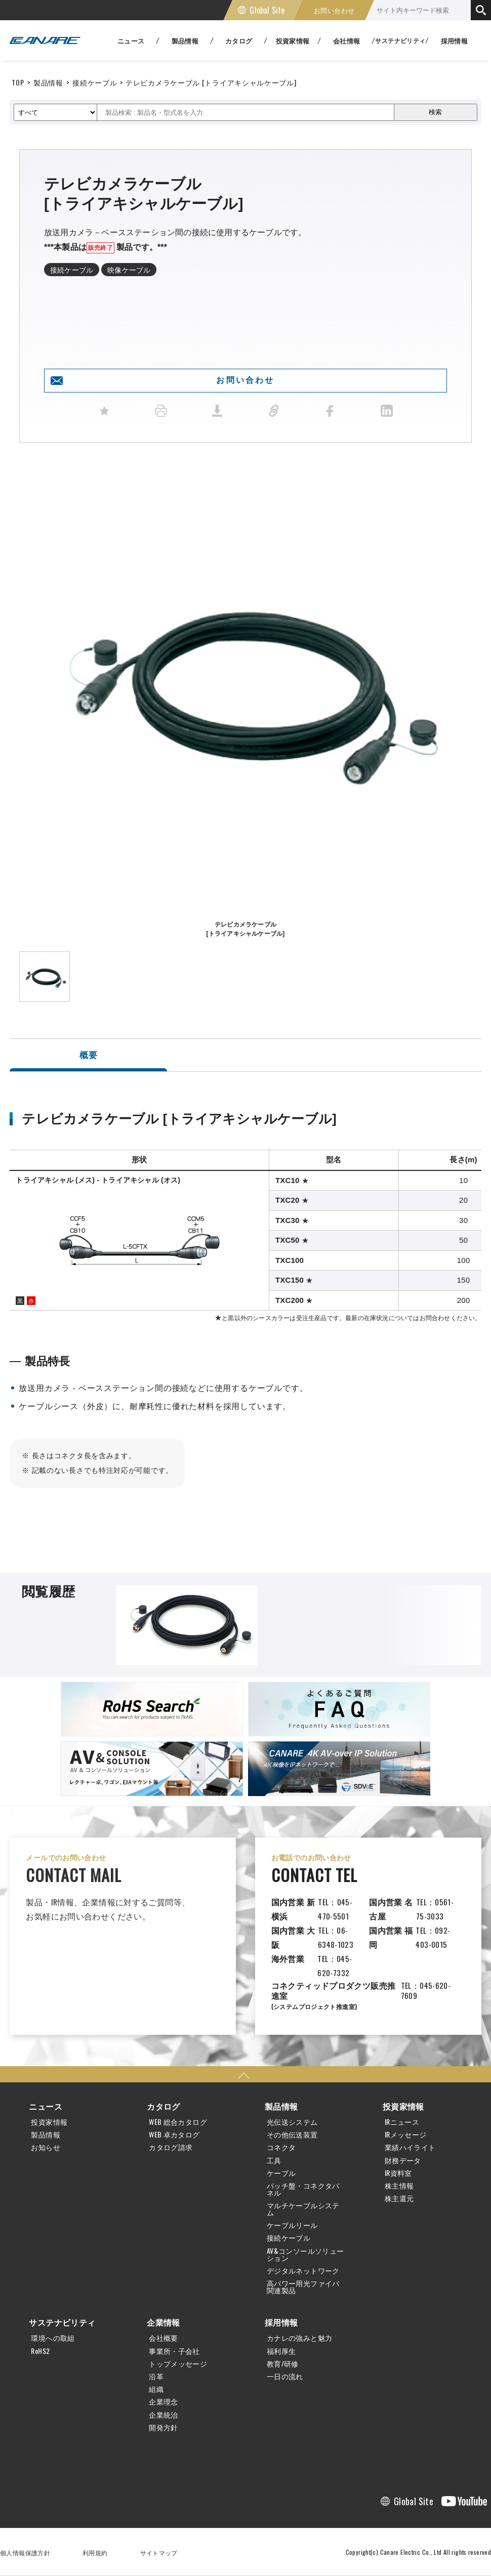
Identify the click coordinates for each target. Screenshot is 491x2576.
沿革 (156, 2376)
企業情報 (163, 2322)
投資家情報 (49, 2121)
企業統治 (163, 2414)
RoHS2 (40, 2350)
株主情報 (399, 2185)
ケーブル (281, 2172)
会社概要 (163, 2337)
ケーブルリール (292, 2225)
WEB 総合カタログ (178, 2121)
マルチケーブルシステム (303, 2209)
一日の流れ (285, 2376)
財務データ (403, 2160)
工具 (274, 2160)
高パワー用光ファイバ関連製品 (303, 2287)
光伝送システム (292, 2121)
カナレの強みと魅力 (299, 2337)
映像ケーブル (128, 269)
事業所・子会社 (174, 2350)
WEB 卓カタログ (174, 2134)
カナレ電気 (45, 40)
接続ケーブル (94, 82)
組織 (156, 2388)
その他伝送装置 (292, 2134)
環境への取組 (52, 2337)
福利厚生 (281, 2350)
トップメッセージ (178, 2363)
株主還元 (399, 2198)
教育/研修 (283, 2363)
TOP (18, 82)
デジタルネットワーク (303, 2270)
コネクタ (281, 2147)
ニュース (45, 2106)
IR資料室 (398, 2172)
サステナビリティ (62, 2322)
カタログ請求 (170, 2147)
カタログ (163, 2106)
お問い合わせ (334, 10)
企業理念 (163, 2401)
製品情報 (48, 82)
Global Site (267, 10)
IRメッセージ (406, 2134)
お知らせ (45, 2147)
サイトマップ (159, 2552)
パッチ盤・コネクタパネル (303, 2189)
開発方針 (163, 2427)
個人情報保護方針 (25, 2552)
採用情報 (454, 40)
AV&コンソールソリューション (305, 2254)
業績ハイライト (410, 2147)
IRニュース (402, 2121)
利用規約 (95, 2552)
